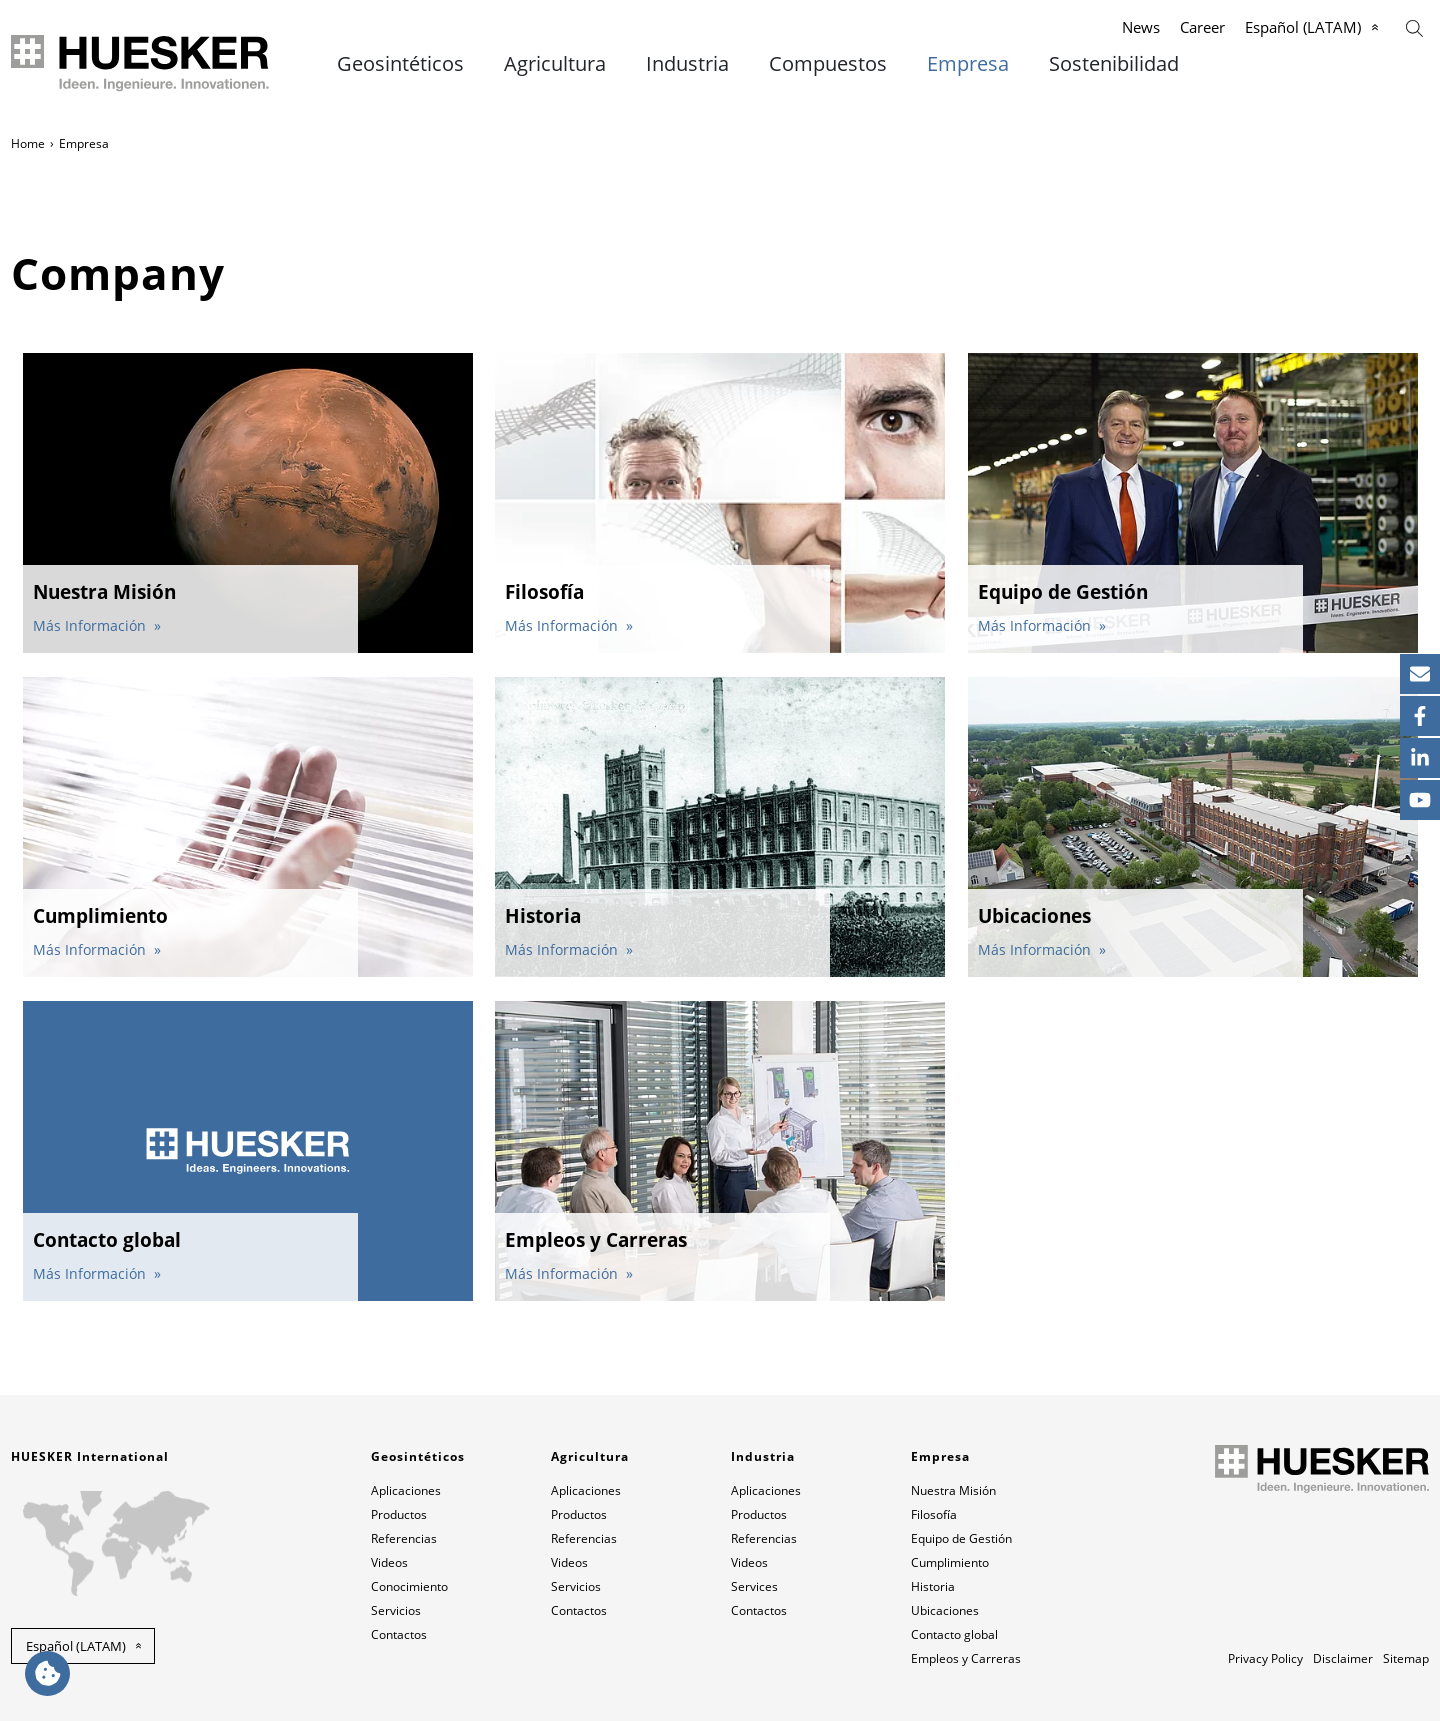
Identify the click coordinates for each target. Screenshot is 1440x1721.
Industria (687, 64)
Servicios (396, 1610)
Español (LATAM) (1303, 27)
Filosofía (934, 1514)
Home (28, 143)
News (1141, 27)
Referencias (404, 1538)
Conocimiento (409, 1586)
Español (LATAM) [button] (76, 1646)
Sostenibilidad (1114, 64)
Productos (399, 1514)
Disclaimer (1343, 1658)
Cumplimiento (950, 1562)
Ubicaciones (945, 1610)
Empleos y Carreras (966, 1658)
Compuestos (828, 64)
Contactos (399, 1634)
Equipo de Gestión (961, 1538)
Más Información (91, 625)
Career (1202, 27)
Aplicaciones (406, 1490)
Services (754, 1586)
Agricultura (555, 64)
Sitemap (1406, 1658)
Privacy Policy (1265, 1658)
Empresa (968, 64)
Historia (933, 1586)
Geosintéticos (400, 64)
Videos (389, 1562)
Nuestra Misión (953, 1490)
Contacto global (954, 1634)
